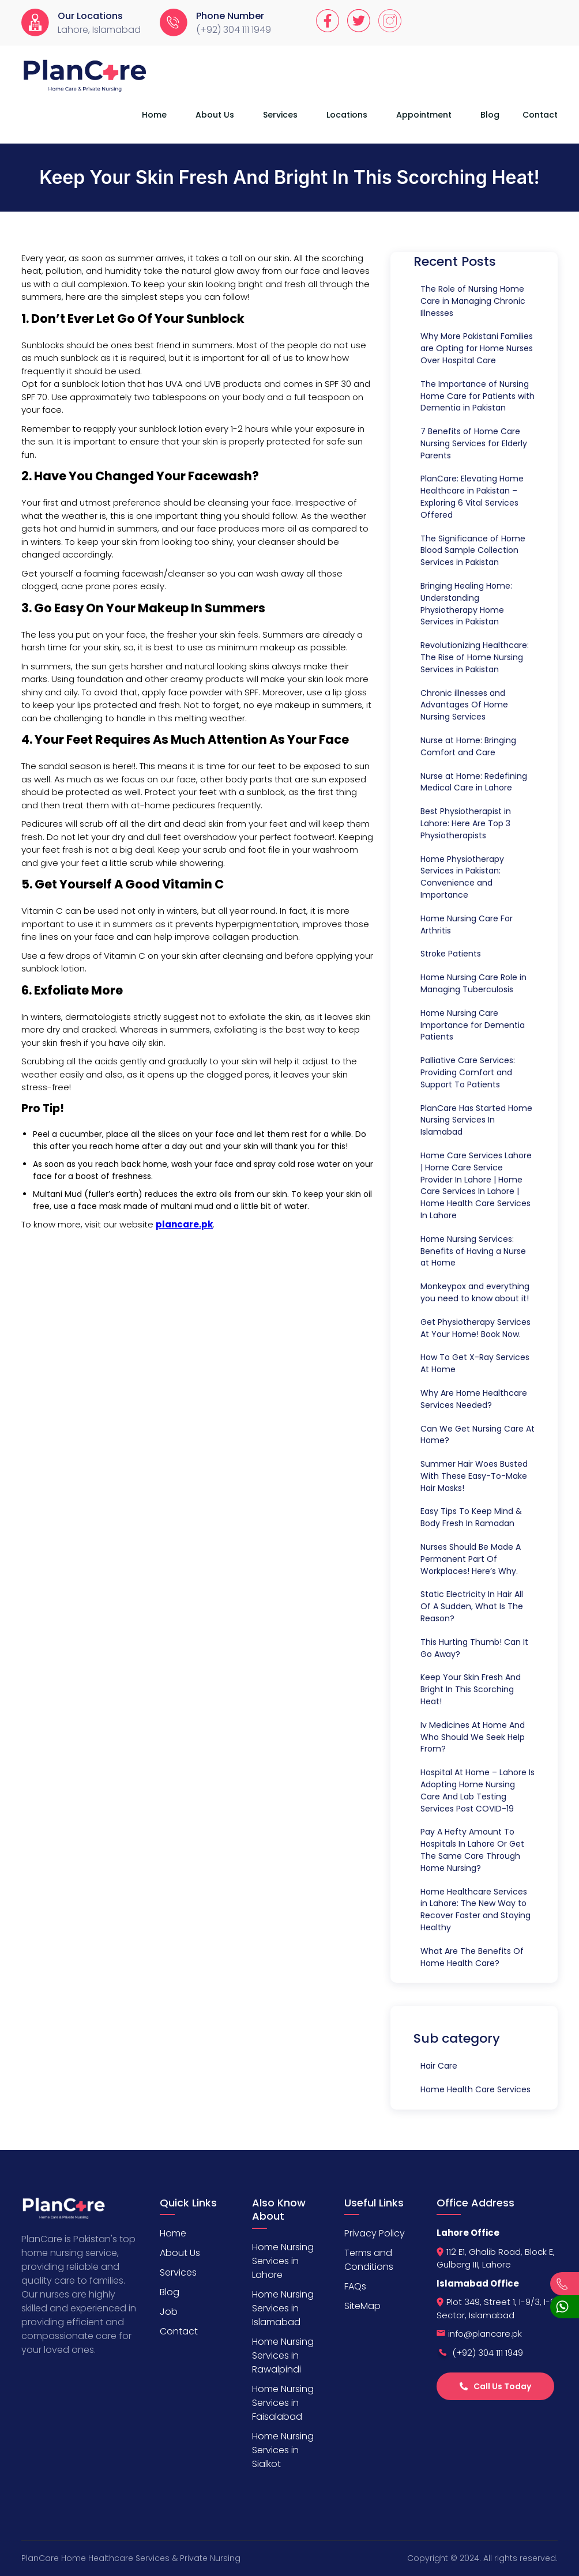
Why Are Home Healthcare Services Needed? (473, 1399)
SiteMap (362, 2306)
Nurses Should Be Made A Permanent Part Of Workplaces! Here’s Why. (470, 1559)
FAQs (355, 2286)
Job (169, 2311)
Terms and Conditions (368, 2259)
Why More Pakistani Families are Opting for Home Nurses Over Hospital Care (476, 348)
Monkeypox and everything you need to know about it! (474, 1292)
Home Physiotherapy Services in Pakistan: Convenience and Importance (462, 877)
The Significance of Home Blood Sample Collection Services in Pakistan (472, 550)
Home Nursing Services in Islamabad (283, 2308)
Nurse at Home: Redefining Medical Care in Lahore (473, 782)
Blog (489, 114)
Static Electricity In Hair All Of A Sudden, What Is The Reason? (471, 1606)
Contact (540, 114)
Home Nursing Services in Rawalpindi (283, 2355)
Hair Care (438, 2066)
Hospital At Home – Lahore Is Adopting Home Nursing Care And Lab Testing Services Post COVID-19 (477, 1790)
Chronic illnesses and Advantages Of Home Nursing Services (464, 705)
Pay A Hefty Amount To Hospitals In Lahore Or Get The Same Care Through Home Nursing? (472, 1849)
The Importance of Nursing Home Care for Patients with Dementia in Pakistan (477, 396)
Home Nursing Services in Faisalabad (283, 2402)
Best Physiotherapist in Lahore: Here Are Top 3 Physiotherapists (465, 823)
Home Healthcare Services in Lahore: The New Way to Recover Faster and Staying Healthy (475, 1909)
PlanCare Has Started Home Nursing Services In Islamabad (476, 1120)
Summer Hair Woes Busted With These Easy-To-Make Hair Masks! (474, 1476)
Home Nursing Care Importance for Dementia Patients (472, 1025)
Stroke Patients (450, 953)
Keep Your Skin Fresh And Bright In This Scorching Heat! (470, 1689)
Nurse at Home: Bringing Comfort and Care (468, 746)
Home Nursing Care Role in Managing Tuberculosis (473, 983)
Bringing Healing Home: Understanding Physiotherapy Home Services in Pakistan (466, 603)
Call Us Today (495, 2386)
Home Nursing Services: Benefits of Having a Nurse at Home (473, 1251)
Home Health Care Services (475, 2089)
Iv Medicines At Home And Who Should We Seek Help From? (472, 1737)
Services (280, 114)
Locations (346, 114)
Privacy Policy (374, 2233)
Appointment (424, 114)
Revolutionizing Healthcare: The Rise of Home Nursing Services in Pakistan (474, 657)
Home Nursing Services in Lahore (283, 2260)
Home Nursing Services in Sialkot (283, 2450)
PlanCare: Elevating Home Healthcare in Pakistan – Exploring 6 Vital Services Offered (472, 496)
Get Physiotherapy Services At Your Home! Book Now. (475, 1328)
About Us (214, 114)
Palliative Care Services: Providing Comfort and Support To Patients (467, 1072)
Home (154, 114)
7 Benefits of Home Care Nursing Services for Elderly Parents (473, 443)
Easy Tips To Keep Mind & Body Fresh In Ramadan (471, 1517)
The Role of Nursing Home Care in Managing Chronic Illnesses (472, 301)
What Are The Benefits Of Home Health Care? (472, 1957)
